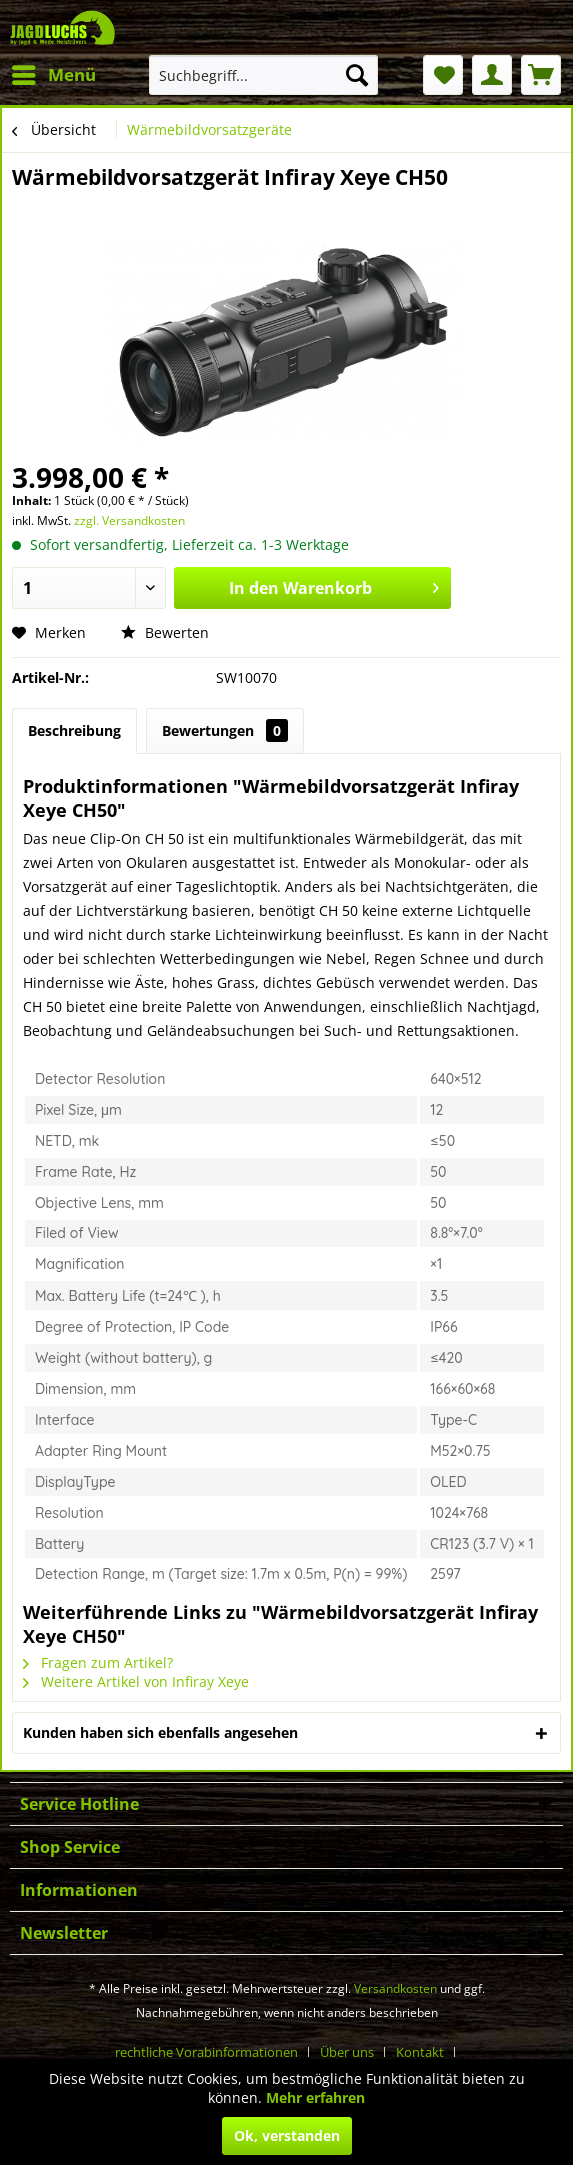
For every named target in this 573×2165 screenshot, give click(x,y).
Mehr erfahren (315, 2097)
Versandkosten (395, 1988)
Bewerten (165, 632)
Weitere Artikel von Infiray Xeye (136, 1681)
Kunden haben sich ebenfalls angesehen (160, 1732)
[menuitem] (53, 75)
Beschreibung (74, 730)
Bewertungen (225, 730)
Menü (54, 72)
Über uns (347, 2052)
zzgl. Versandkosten (129, 520)
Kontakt (420, 2052)
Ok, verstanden (287, 2135)
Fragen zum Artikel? (98, 1662)
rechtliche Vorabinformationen (206, 2052)
